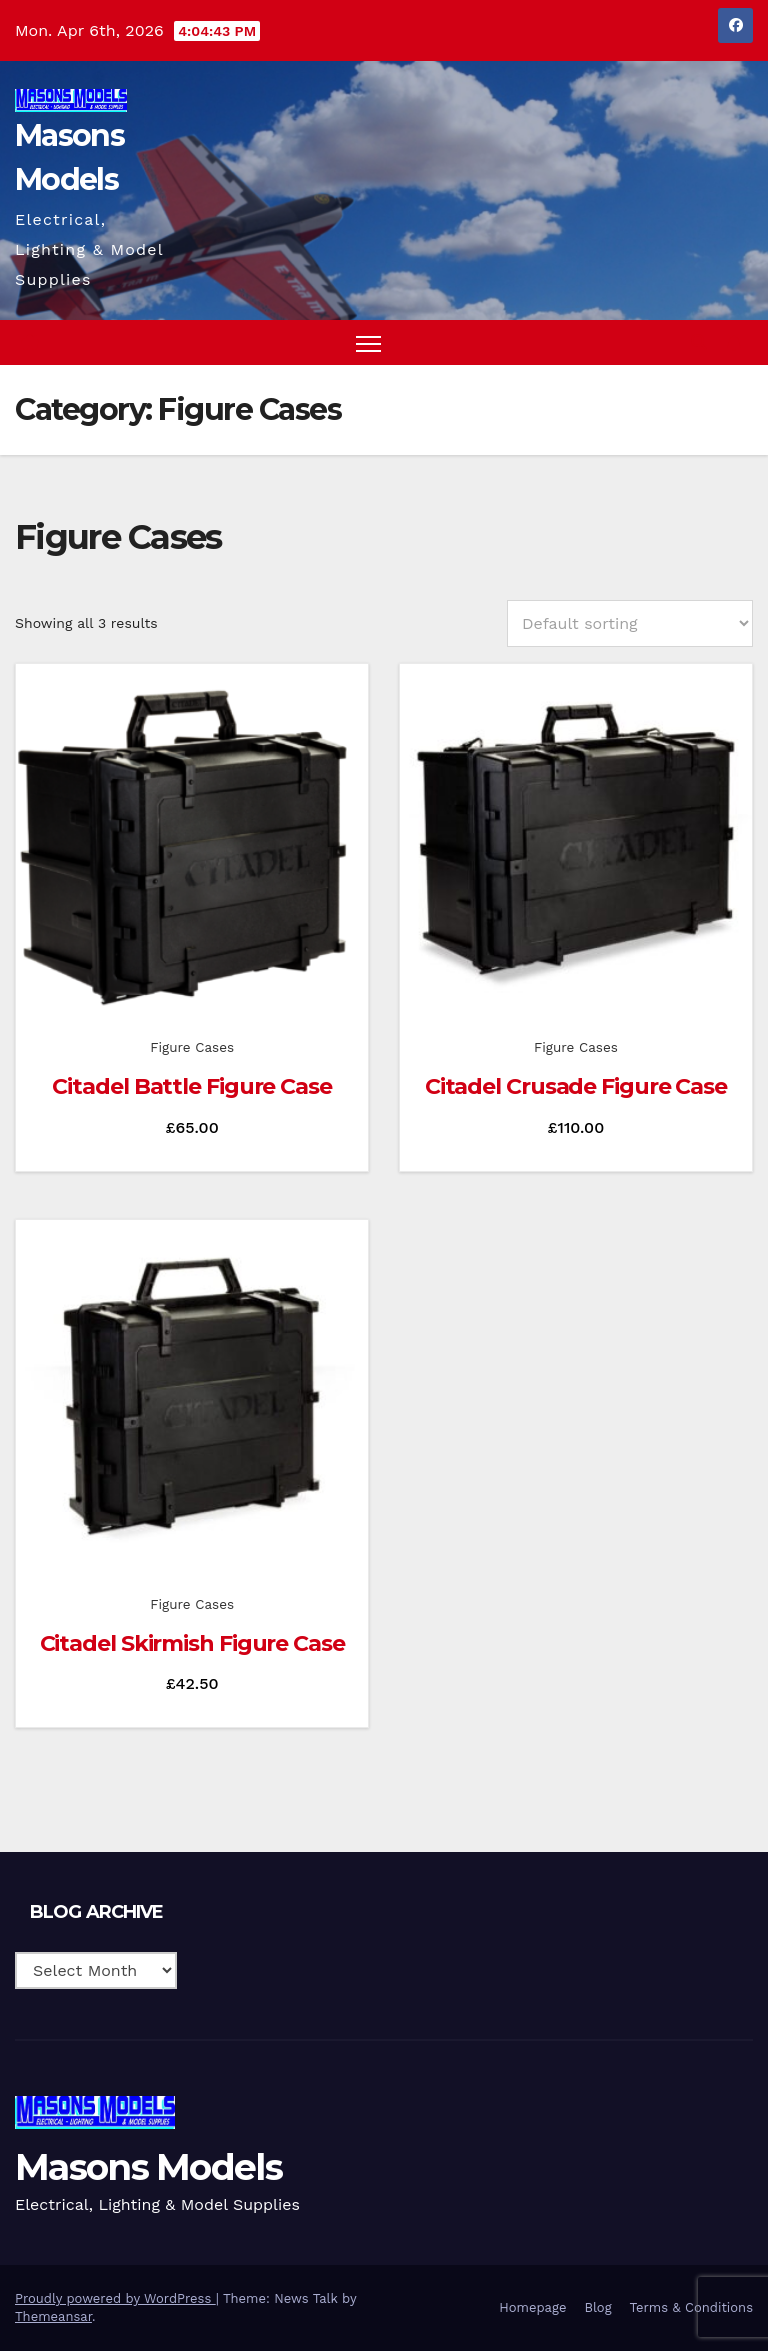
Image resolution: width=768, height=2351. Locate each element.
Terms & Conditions (691, 2307)
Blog (597, 2307)
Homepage (532, 2307)
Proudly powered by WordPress (115, 2298)
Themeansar (53, 2316)
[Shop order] (630, 623)
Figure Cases (192, 1047)
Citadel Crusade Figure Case (576, 1086)
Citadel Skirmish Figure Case (192, 1643)
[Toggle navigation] (368, 342)
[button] (699, 342)
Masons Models (148, 2167)
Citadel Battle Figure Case (191, 1086)
